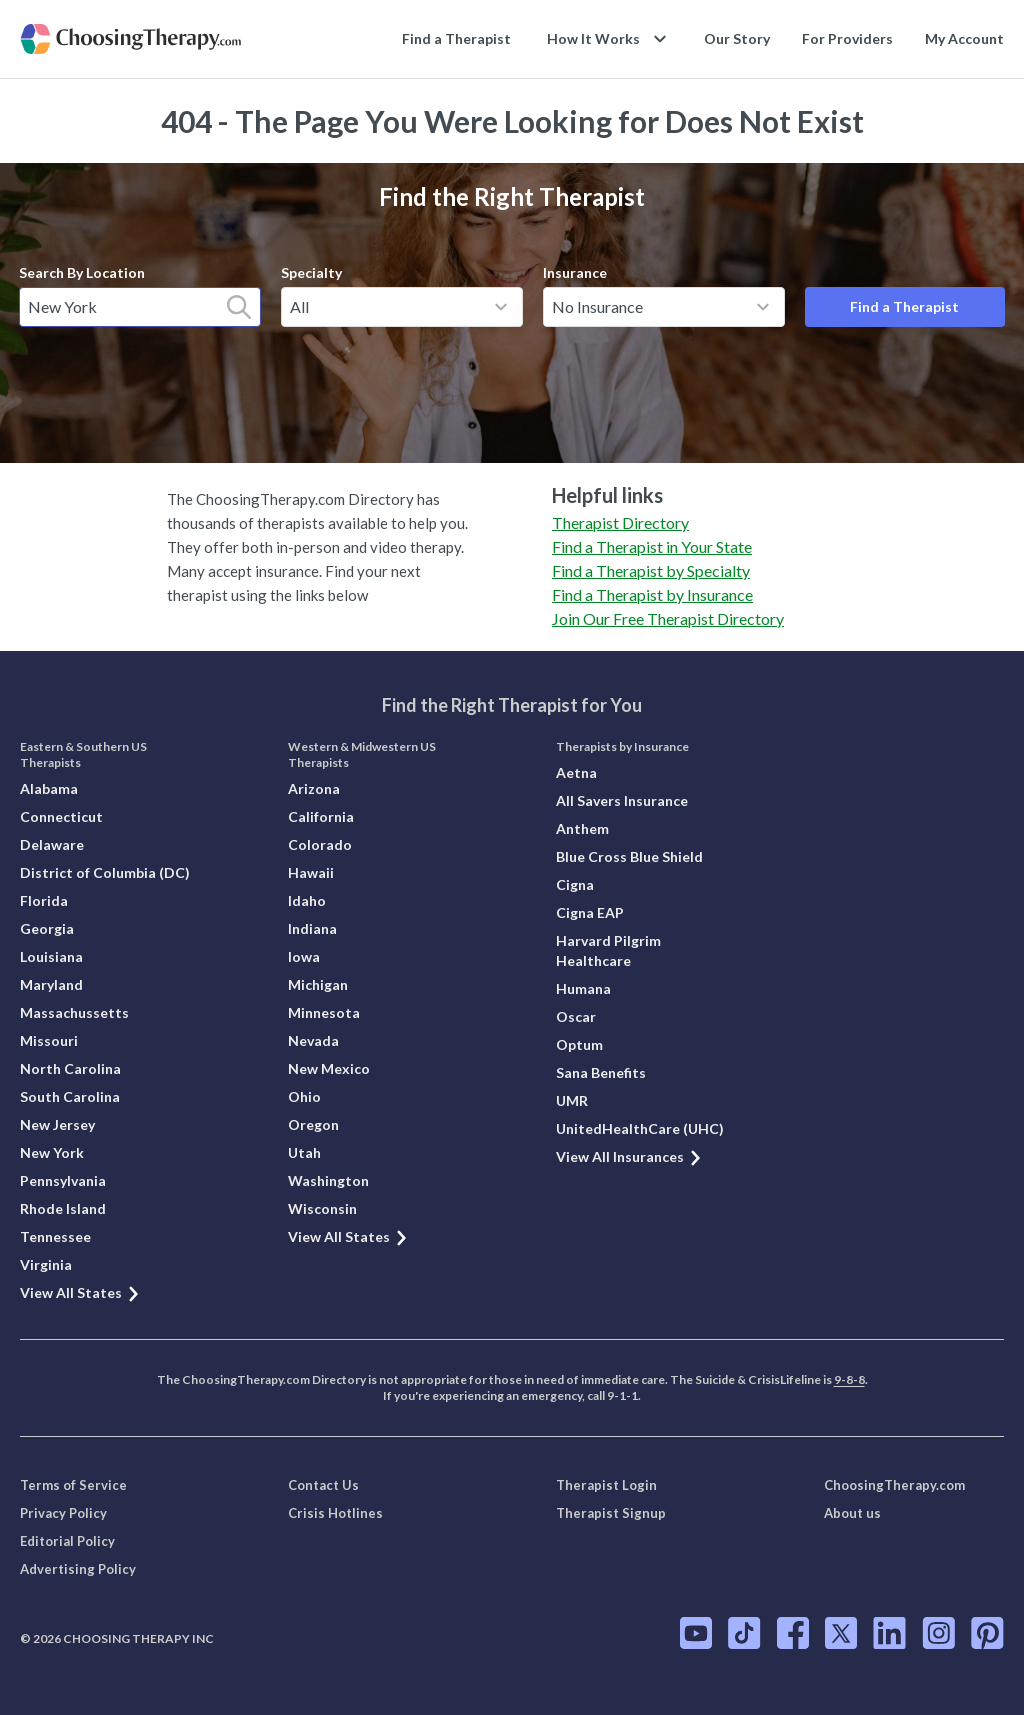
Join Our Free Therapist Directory (668, 618)
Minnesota (324, 1012)
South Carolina (70, 1096)
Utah (304, 1152)
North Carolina (70, 1068)
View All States (80, 1292)
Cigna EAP (590, 912)
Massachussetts (74, 1012)
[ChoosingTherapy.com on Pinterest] (987, 1633)
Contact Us (323, 1485)
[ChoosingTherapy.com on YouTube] (696, 1633)
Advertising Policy (78, 1569)
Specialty (311, 272)
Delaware (52, 844)
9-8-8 (849, 1379)
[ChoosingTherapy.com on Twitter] (841, 1633)
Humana (583, 988)
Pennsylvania (63, 1180)
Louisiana (51, 956)
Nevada (313, 1040)
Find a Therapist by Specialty (651, 570)
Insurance (575, 272)
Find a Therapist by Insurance (652, 594)
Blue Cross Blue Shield (629, 856)
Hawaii (311, 872)
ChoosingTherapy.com (894, 1485)
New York (52, 1152)
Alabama (49, 788)
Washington (328, 1180)
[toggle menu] (501, 307)
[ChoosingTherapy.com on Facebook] (793, 1633)
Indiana (312, 928)
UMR (572, 1100)
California (321, 816)
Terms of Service (73, 1485)
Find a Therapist (456, 38)
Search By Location (82, 272)
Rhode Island (63, 1208)
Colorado (320, 844)
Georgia (47, 928)
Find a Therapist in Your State (652, 546)
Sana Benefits (601, 1072)
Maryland (51, 984)
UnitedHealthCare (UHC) (640, 1128)
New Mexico (329, 1068)
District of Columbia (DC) (105, 872)
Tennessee (55, 1236)
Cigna (575, 884)
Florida (44, 900)
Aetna (576, 772)
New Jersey (57, 1124)
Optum (579, 1044)
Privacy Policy (63, 1513)
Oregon (313, 1124)
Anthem (582, 828)
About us (852, 1513)
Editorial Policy (67, 1541)
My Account (964, 38)
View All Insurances (629, 1156)
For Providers (847, 38)
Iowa (304, 956)
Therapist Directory (620, 522)
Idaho (307, 900)
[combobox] (140, 307)
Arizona (314, 788)
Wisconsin (322, 1208)
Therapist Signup (611, 1513)
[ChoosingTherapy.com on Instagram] (938, 1633)
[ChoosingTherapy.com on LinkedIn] (889, 1633)
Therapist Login (606, 1485)
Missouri (49, 1040)
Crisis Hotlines (335, 1513)
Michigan (318, 984)
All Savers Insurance (622, 800)
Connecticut (61, 816)
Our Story (737, 38)
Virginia (46, 1264)
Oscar (576, 1016)
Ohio (304, 1096)
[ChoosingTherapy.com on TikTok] (744, 1633)
